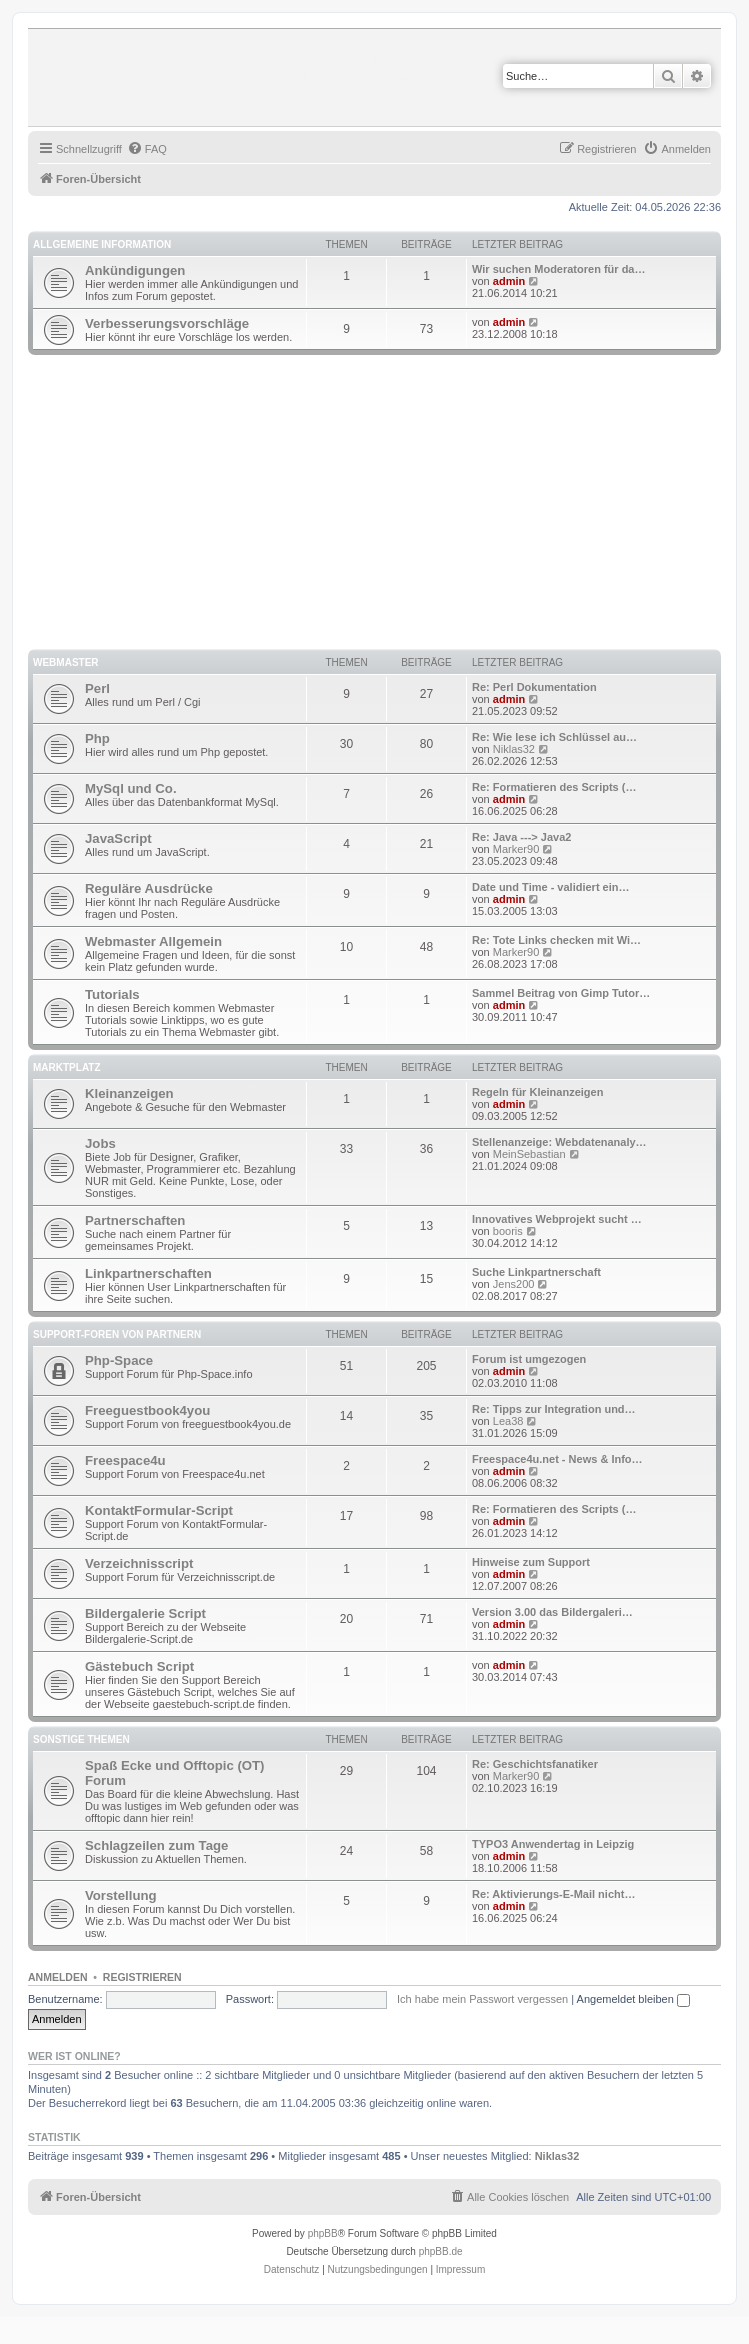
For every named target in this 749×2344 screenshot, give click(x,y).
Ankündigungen (135, 270)
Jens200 (514, 1284)
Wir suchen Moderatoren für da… (558, 269)
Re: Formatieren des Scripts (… (554, 787)
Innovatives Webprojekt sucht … (557, 1219)
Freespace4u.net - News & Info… (557, 1459)
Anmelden (58, 1977)
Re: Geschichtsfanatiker (535, 1764)
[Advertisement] (388, 505)
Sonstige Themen (81, 1739)
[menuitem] (147, 149)
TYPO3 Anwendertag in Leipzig (553, 1844)
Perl (97, 688)
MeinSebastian (529, 1154)
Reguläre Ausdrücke (149, 888)
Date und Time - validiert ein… (551, 887)
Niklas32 (514, 749)
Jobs (100, 1143)
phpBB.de (441, 2251)
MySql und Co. (131, 788)
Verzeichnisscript (139, 1563)
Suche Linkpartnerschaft (536, 1272)
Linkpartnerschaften (148, 1273)
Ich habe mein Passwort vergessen (482, 1999)
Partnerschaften (135, 1220)
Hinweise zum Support (531, 1562)
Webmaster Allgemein (153, 941)
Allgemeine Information (102, 244)
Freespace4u (125, 1460)
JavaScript (118, 838)
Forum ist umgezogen (529, 1359)
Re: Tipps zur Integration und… (554, 1409)
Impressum (460, 2269)
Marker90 (516, 849)
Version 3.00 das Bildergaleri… (552, 1612)
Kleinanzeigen (129, 1093)
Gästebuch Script (139, 1666)
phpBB (323, 2233)
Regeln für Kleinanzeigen (537, 1092)
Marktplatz (67, 1067)
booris (508, 1231)
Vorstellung (121, 1895)
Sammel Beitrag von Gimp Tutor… (561, 993)
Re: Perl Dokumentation (534, 687)
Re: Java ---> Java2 (521, 837)
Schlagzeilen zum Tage (156, 1845)
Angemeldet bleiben (633, 1999)
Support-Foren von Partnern (117, 1334)
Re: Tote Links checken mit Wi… (556, 940)
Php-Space (119, 1360)
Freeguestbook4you (147, 1410)
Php (97, 738)
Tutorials (112, 994)
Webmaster (66, 662)
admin (509, 281)
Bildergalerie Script (145, 1613)
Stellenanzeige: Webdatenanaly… (559, 1142)
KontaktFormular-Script (159, 1510)
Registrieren (142, 1977)
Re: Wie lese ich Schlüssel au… (554, 737)
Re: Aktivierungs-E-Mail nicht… (553, 1894)
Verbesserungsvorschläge (167, 323)
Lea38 (508, 1421)
